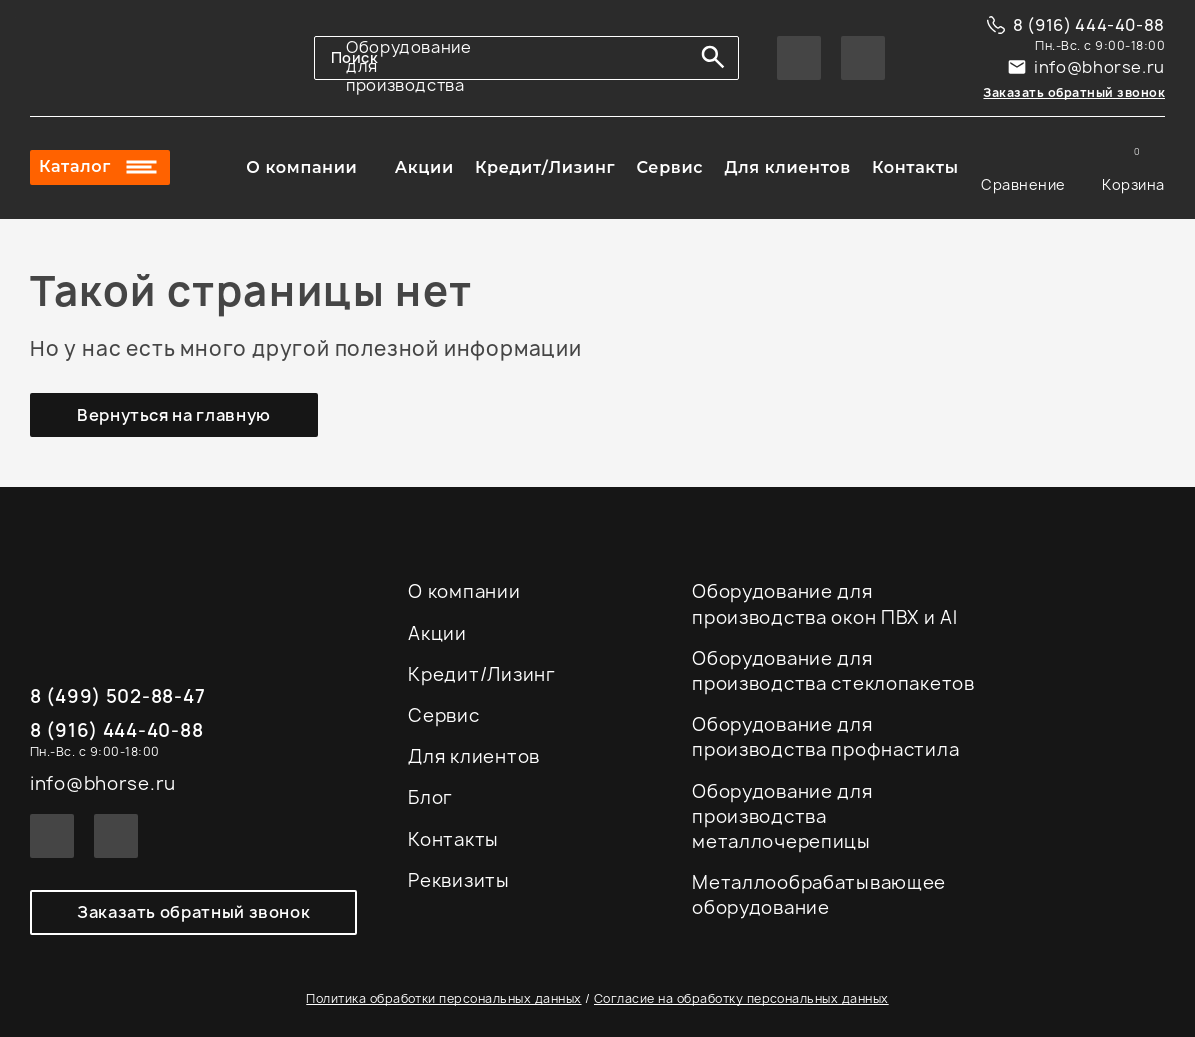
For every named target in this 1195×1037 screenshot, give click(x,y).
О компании (301, 168)
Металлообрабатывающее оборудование (819, 895)
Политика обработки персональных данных (443, 998)
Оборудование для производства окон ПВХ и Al (825, 604)
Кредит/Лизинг (545, 168)
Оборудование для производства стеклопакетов (833, 671)
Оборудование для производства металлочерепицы (782, 816)
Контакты (915, 168)
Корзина (1133, 168)
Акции (424, 168)
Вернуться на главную (174, 415)
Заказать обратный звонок (1074, 92)
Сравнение (1023, 168)
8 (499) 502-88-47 (117, 697)
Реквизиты (458, 880)
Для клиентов (787, 168)
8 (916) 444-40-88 (1089, 25)
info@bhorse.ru (1099, 67)
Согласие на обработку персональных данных (741, 998)
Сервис (669, 168)
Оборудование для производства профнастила (825, 737)
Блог (430, 797)
